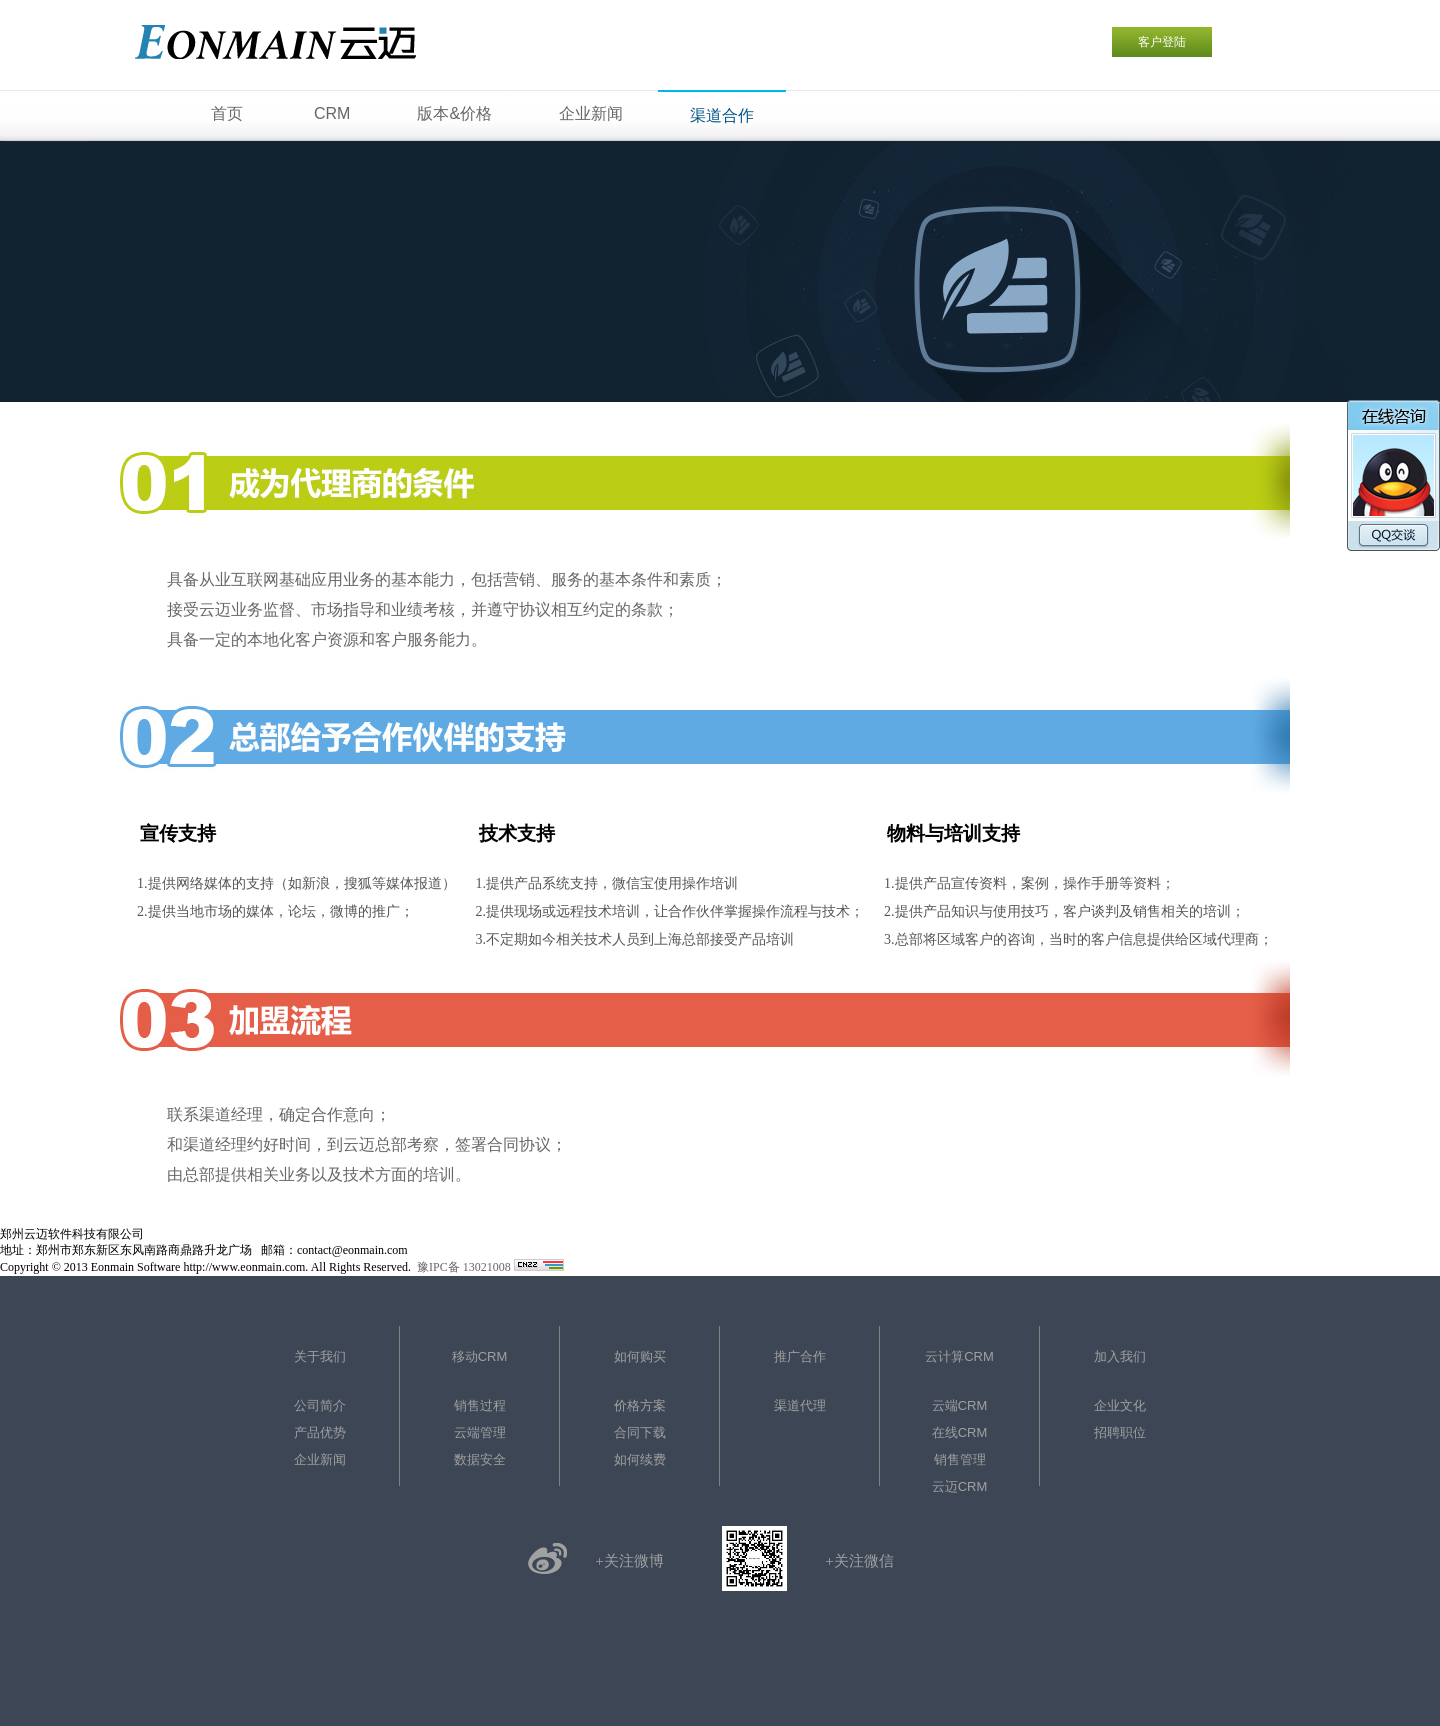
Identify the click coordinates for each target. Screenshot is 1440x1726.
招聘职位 (1120, 1432)
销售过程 (480, 1405)
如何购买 (640, 1356)
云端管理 (480, 1432)
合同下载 (640, 1432)
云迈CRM (960, 1486)
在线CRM (960, 1432)
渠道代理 (800, 1405)
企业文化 (1120, 1405)
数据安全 (480, 1459)
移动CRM (480, 1356)
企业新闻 (320, 1459)
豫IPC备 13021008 (464, 1267)
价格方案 (640, 1405)
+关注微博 (629, 1561)
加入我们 (1120, 1356)
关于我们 (320, 1356)
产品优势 (320, 1432)
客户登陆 (1162, 42)
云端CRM (960, 1405)
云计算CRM (959, 1356)
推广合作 (800, 1356)
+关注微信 (859, 1561)
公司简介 (320, 1405)
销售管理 (960, 1459)
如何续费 (640, 1459)
